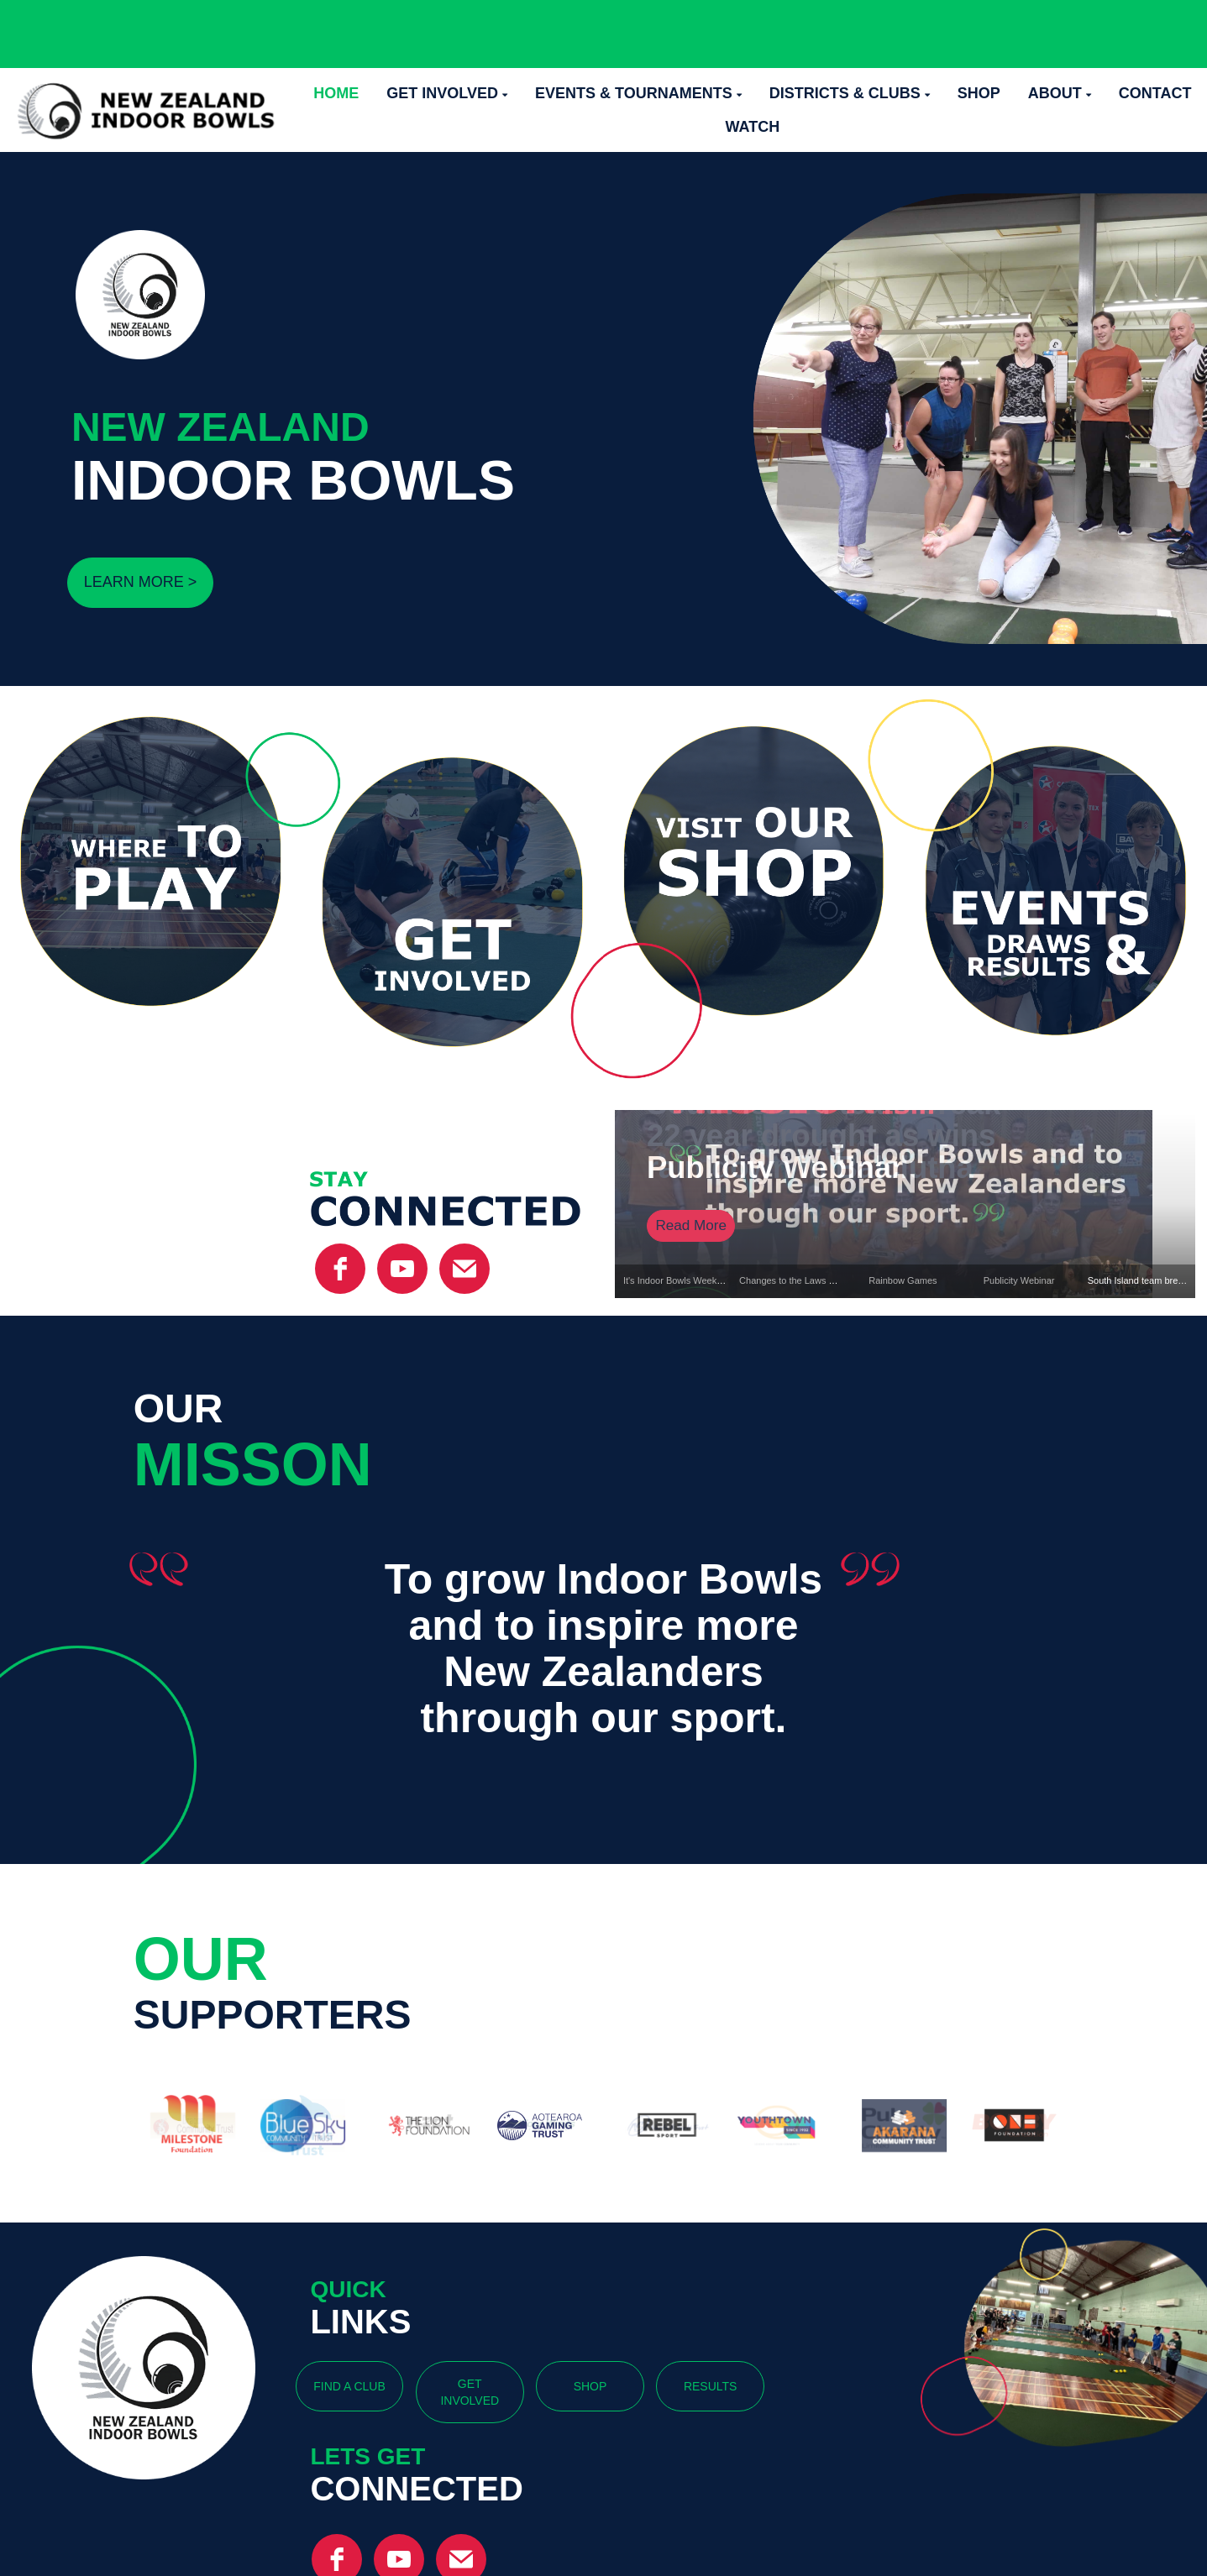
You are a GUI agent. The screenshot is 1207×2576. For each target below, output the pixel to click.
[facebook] (340, 1268)
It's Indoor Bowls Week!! (672, 1280)
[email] (464, 1268)
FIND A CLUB (349, 2386)
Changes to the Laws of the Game (809, 1280)
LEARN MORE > (140, 581)
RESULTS (710, 2386)
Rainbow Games (903, 1280)
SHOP (590, 2386)
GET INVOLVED (469, 2392)
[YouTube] (402, 1268)
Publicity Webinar (1019, 1280)
